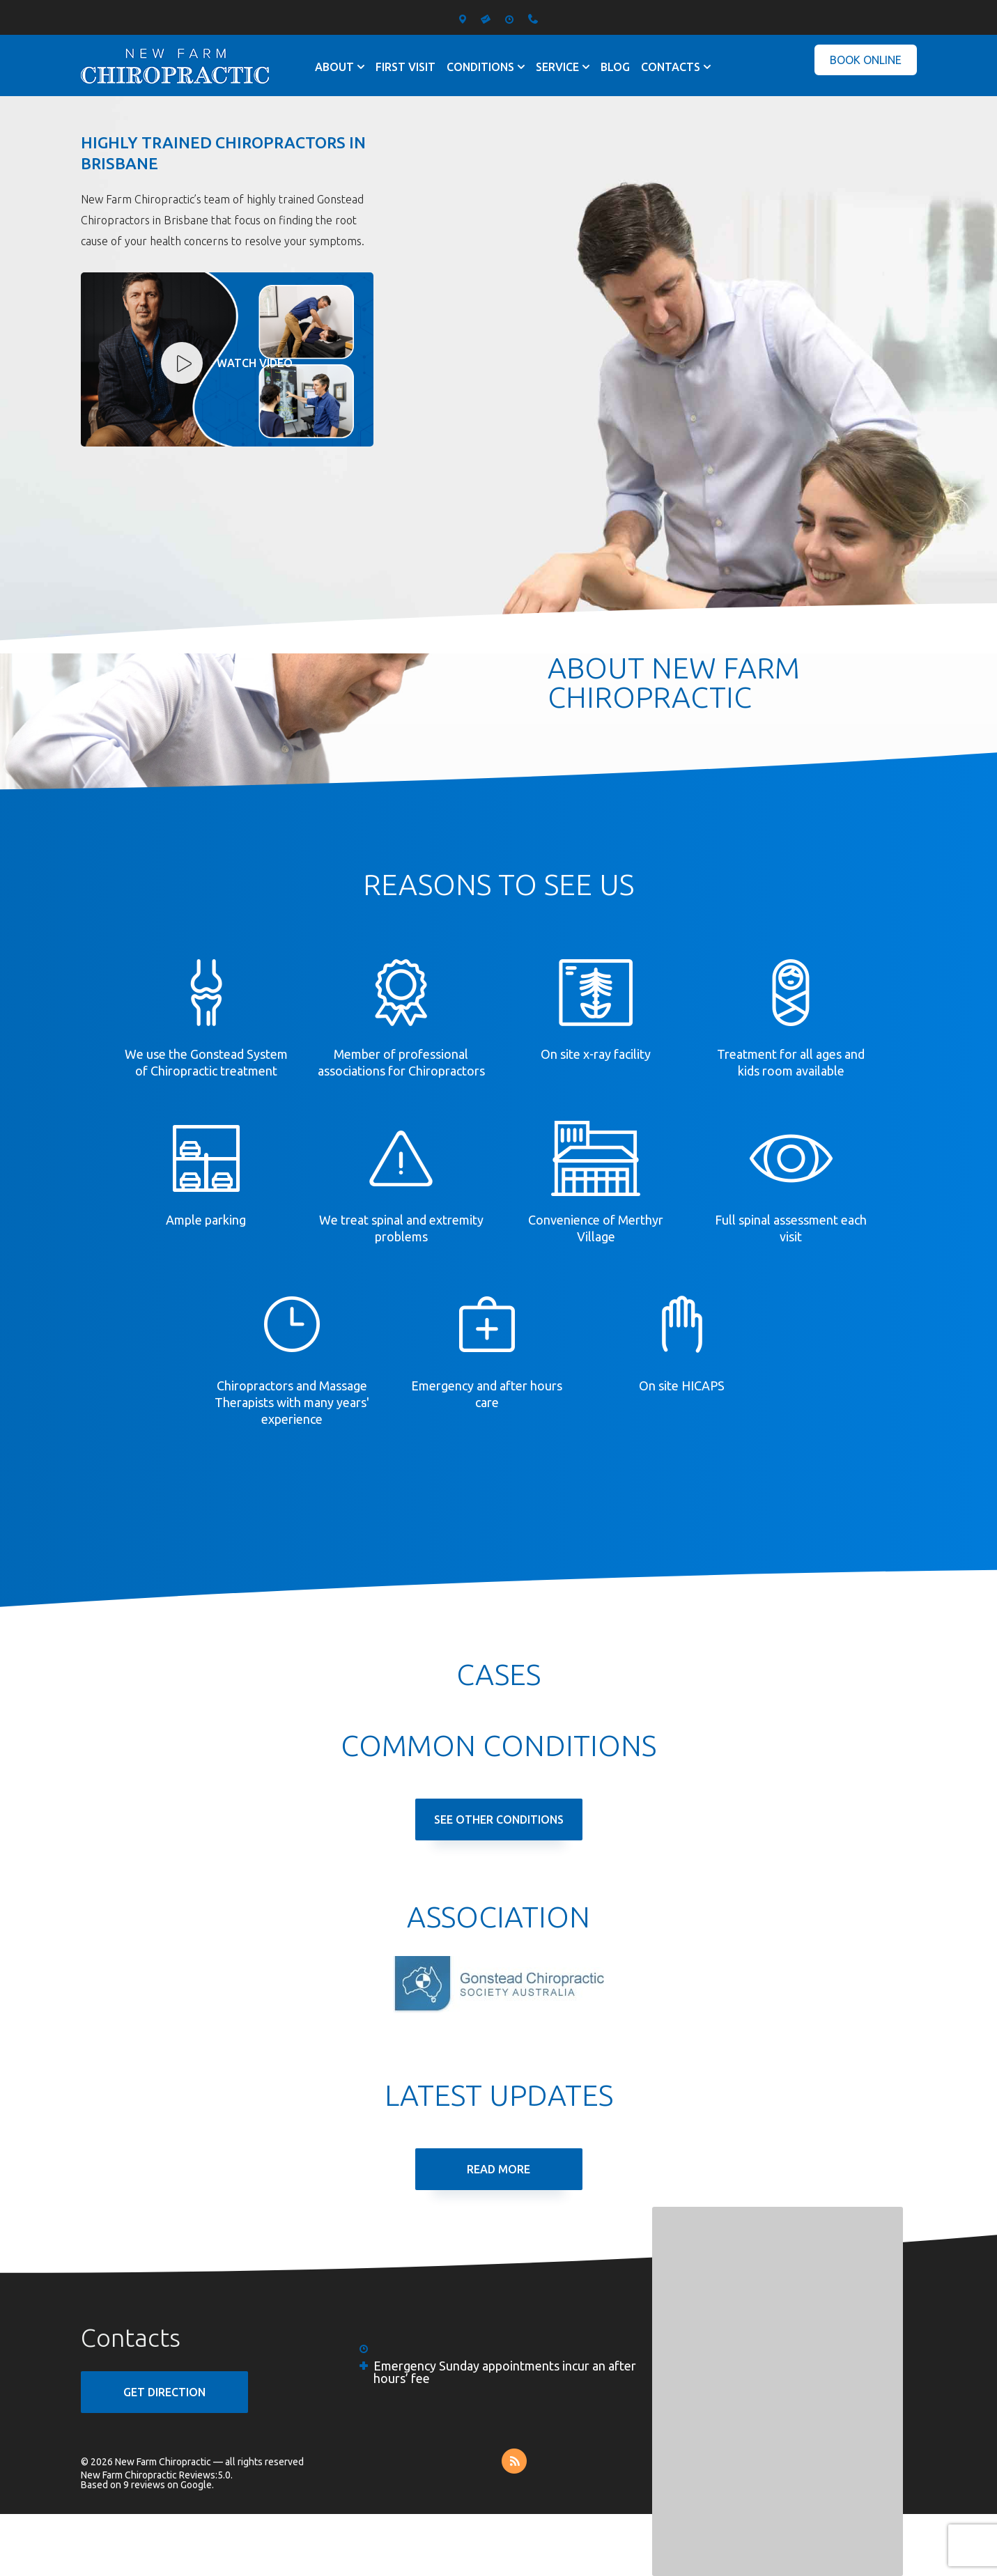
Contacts (670, 67)
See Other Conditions (499, 1819)
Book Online (866, 60)
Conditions (480, 67)
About (334, 67)
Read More (498, 2169)
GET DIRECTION (164, 2392)
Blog (615, 67)
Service (557, 67)
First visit (405, 67)
